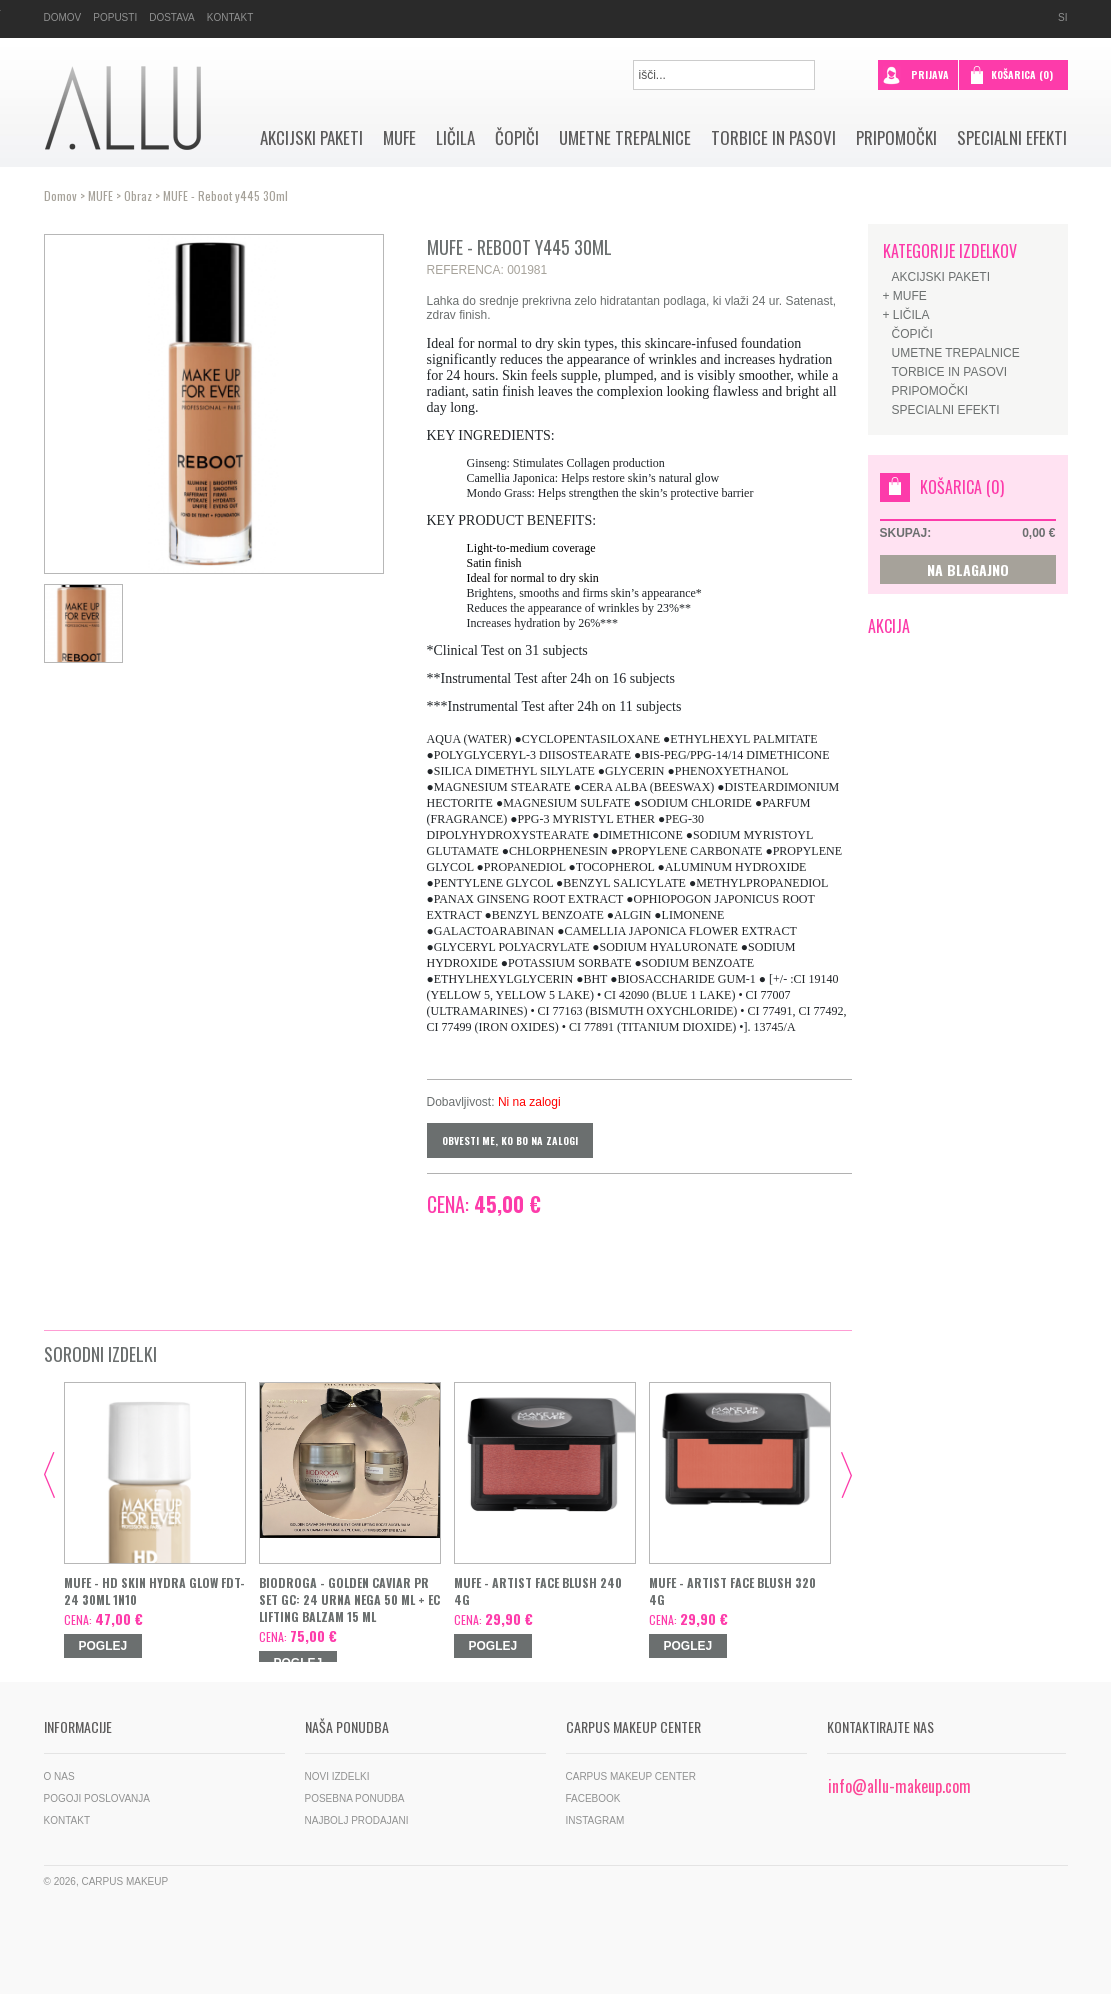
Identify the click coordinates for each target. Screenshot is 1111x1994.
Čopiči (517, 138)
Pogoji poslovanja (97, 1798)
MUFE (399, 138)
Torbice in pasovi (773, 138)
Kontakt (230, 17)
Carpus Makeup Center (631, 1776)
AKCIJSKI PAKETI (311, 138)
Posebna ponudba (355, 1798)
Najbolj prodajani (357, 1820)
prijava (916, 72)
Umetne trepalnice (625, 138)
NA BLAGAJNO (968, 569)
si (1062, 17)
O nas (59, 1776)
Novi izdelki (337, 1776)
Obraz (138, 195)
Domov (63, 17)
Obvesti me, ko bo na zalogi (510, 1140)
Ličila (455, 138)
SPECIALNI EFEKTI (1012, 138)
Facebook (593, 1798)
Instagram (595, 1820)
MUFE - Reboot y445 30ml (225, 195)
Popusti (115, 17)
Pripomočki (896, 138)
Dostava (172, 17)
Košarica (1022, 74)
